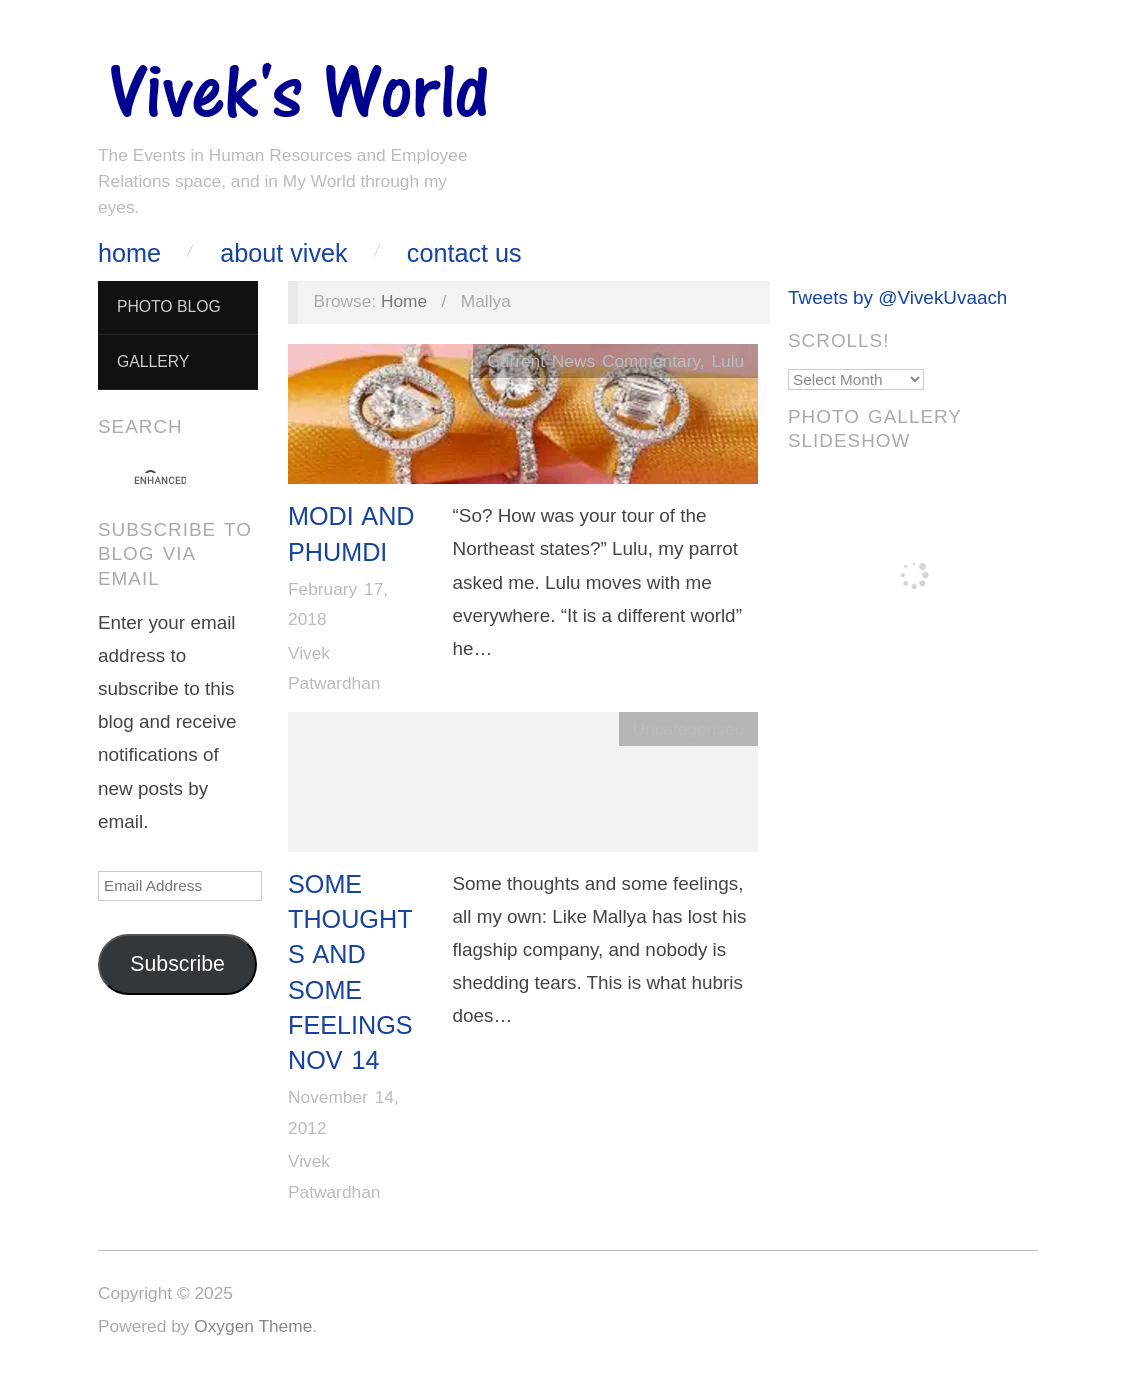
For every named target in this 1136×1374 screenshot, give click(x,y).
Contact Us (464, 253)
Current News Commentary (593, 361)
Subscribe (177, 964)
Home (129, 253)
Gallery (153, 361)
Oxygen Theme (253, 1326)
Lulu (727, 361)
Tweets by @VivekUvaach (897, 297)
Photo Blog (169, 306)
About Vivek (283, 253)
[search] (160, 481)
